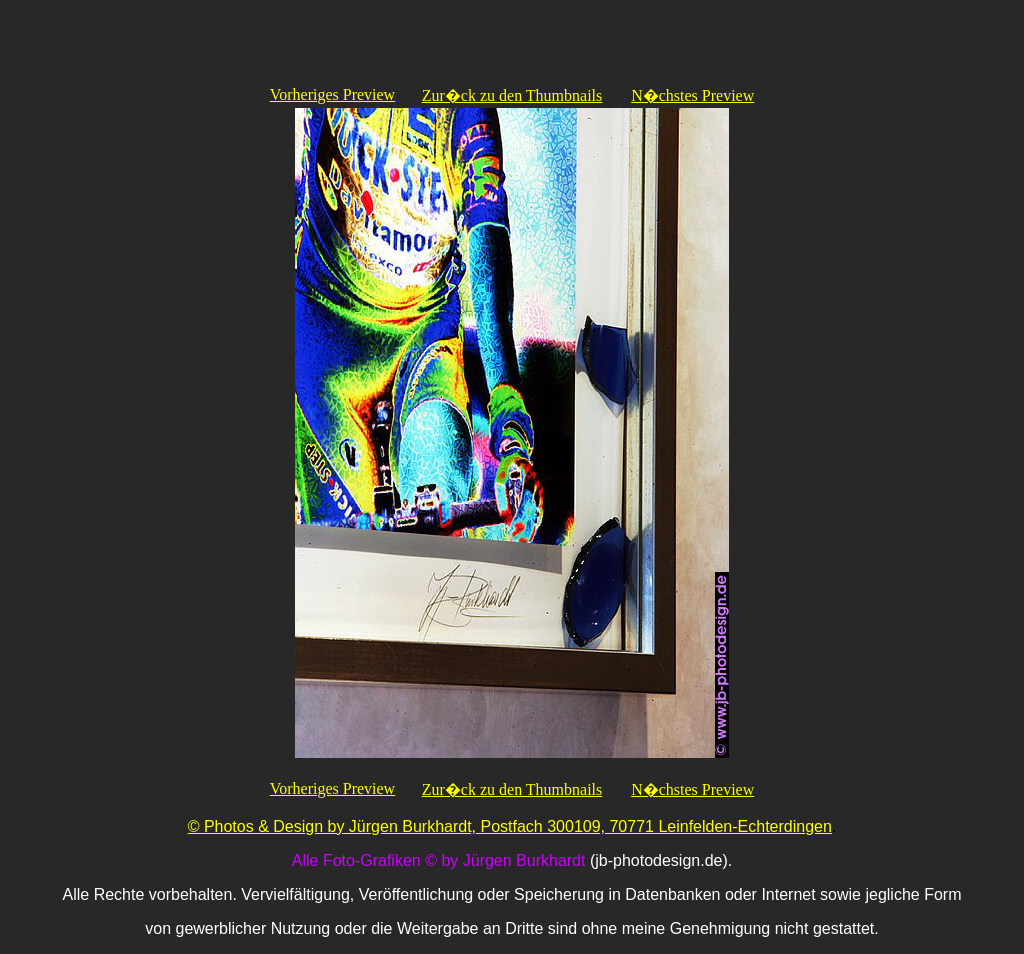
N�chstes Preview (692, 95)
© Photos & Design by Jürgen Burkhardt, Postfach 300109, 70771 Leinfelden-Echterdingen (510, 826)
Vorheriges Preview (332, 94)
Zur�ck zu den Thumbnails (512, 95)
